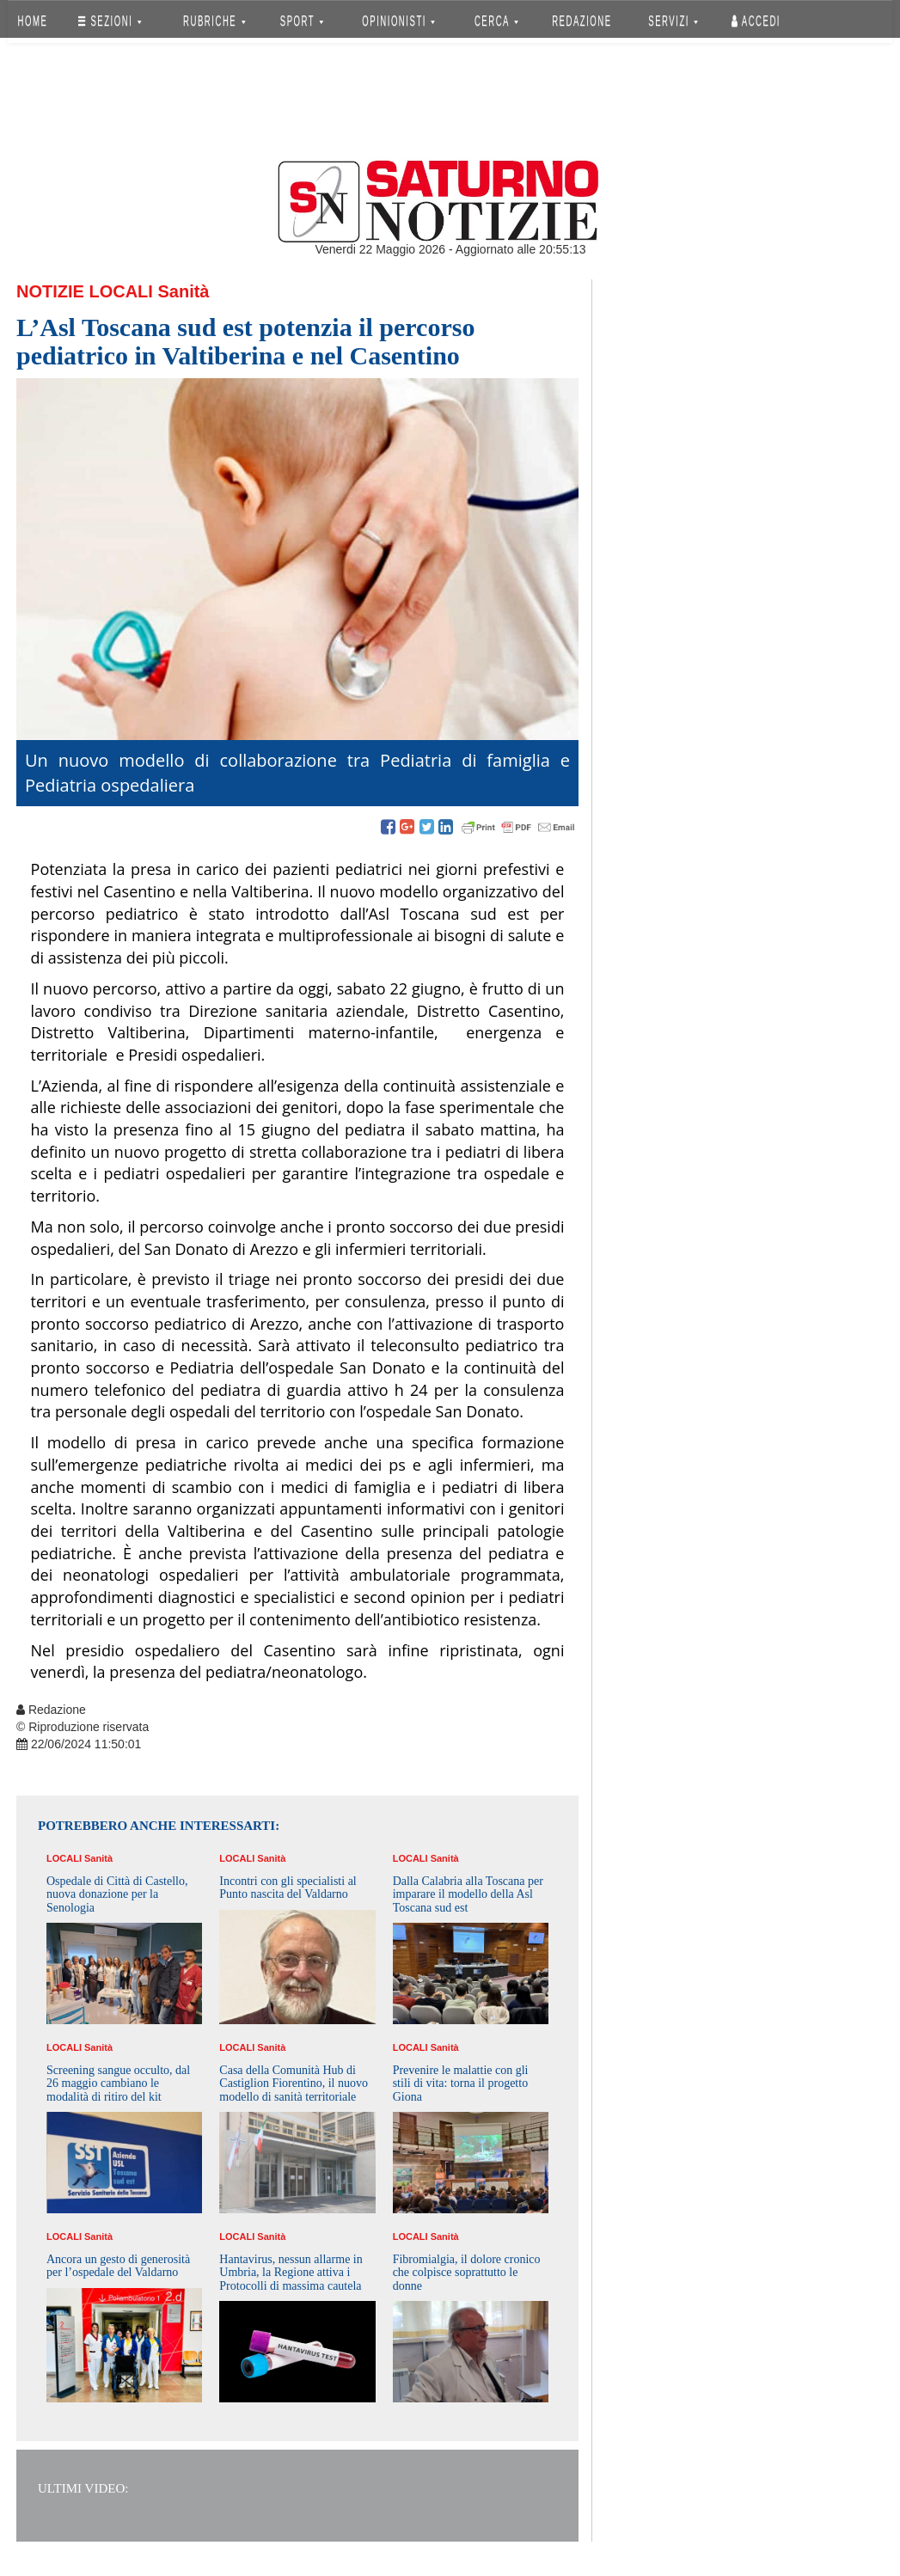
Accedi (756, 21)
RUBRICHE (214, 21)
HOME (33, 21)
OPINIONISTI (399, 21)
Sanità (183, 291)
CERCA (496, 21)
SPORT (301, 21)
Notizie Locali (84, 291)
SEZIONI (109, 21)
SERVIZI (673, 21)
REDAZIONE (582, 21)
